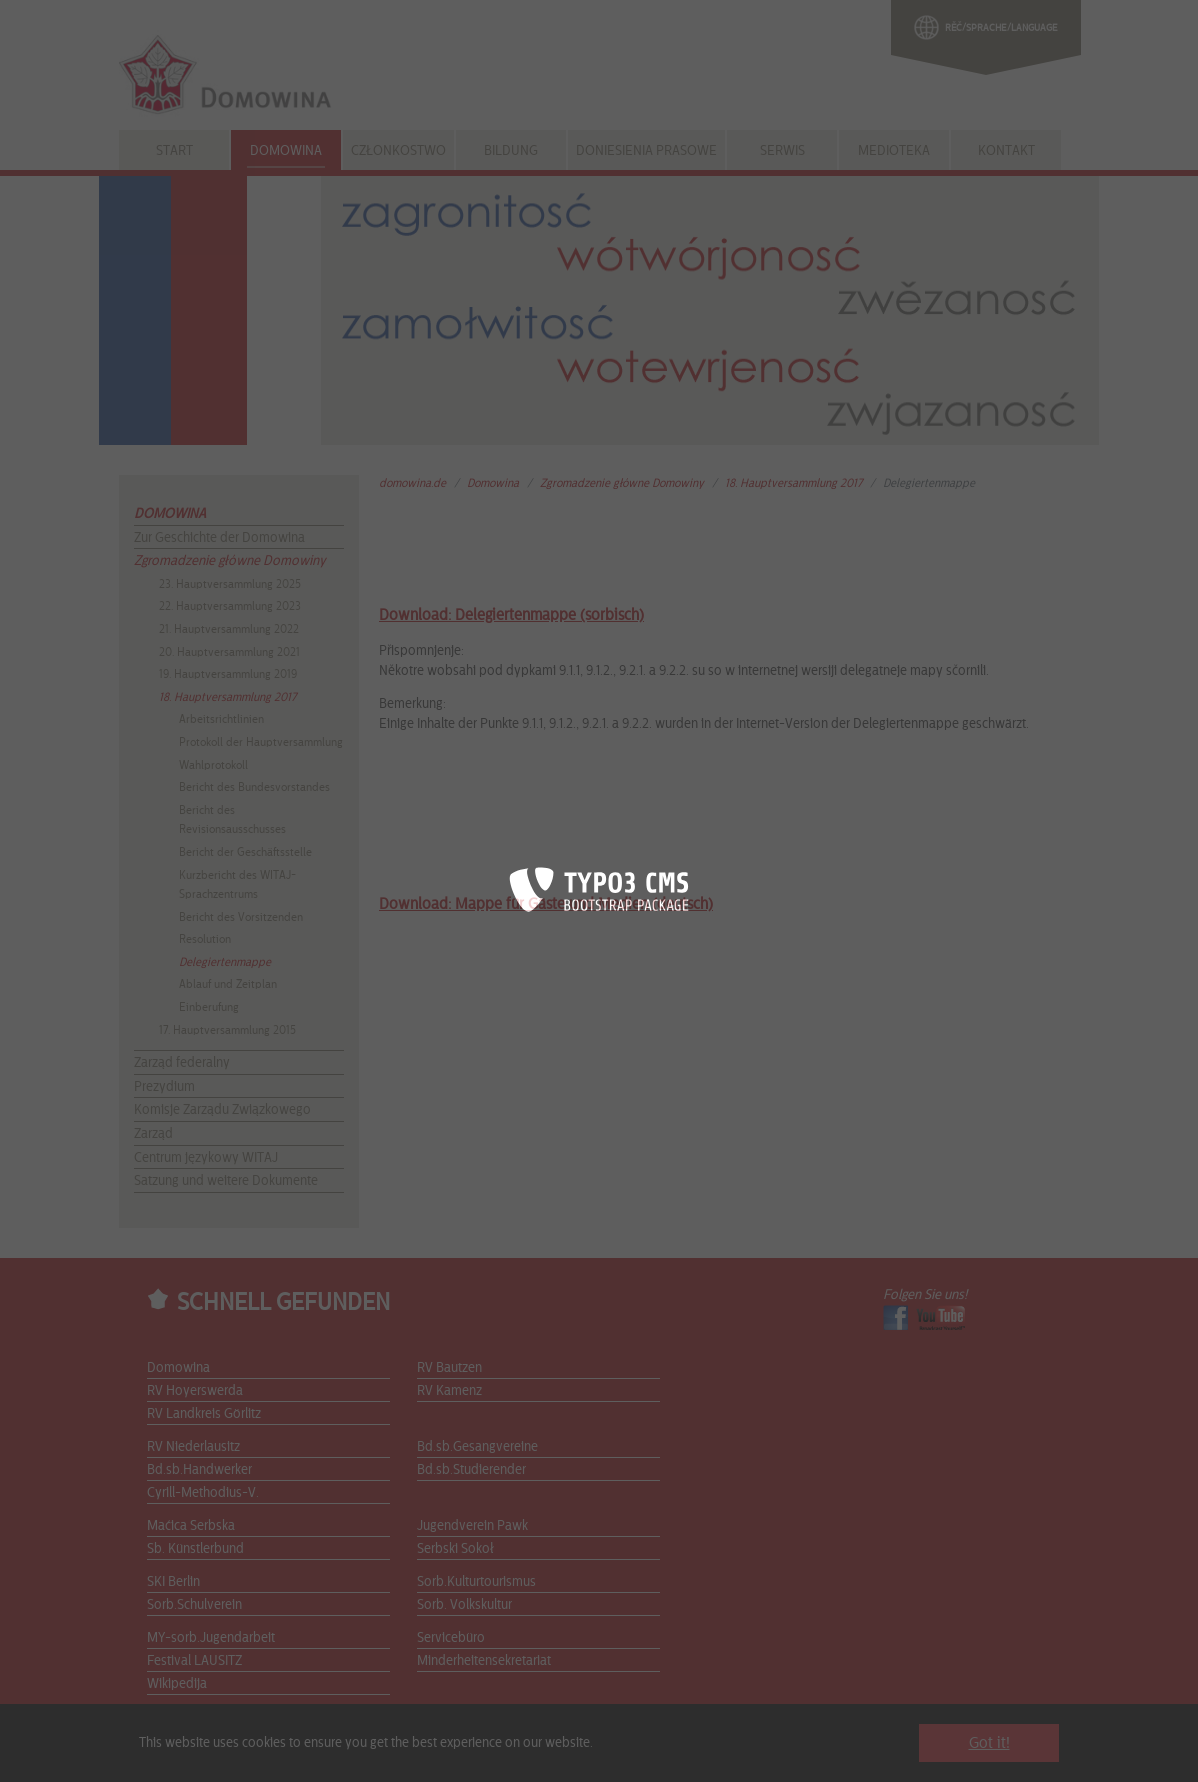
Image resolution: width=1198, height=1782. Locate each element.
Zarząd (153, 1134)
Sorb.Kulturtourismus (476, 1582)
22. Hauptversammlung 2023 (230, 606)
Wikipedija (177, 1684)
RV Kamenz (449, 1391)
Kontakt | (208, 1754)
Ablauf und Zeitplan (228, 984)
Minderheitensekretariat (484, 1661)
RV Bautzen (449, 1368)
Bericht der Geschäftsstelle (245, 852)
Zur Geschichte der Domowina (219, 538)
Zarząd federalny (182, 1063)
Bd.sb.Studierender (471, 1470)
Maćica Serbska (191, 1526)
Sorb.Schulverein (194, 1605)
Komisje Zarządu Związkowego (222, 1110)
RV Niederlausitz (193, 1447)
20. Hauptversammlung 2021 (229, 652)
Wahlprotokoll (213, 765)
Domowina (170, 514)
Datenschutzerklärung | (431, 1754)
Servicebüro (451, 1638)
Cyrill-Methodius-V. (203, 1493)
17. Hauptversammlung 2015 (227, 1030)
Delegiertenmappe (225, 962)
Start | (163, 1754)
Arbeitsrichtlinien (221, 719)
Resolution (205, 939)
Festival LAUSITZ (194, 1661)
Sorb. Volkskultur (464, 1605)
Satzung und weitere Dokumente (226, 1181)
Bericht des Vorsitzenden (241, 917)
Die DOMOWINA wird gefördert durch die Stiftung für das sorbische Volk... (707, 1754)
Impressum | (328, 1754)
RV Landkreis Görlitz (204, 1414)
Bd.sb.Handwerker (199, 1470)
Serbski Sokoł (455, 1549)
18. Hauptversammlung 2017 (227, 697)
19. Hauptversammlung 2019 (228, 674)
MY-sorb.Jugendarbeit (211, 1638)
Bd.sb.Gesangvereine (477, 1447)
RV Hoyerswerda (195, 1391)
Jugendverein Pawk (472, 1526)
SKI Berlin (173, 1582)
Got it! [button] (989, 1743)
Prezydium (164, 1087)
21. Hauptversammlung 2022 (229, 629)
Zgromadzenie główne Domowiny (230, 561)
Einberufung (209, 1007)
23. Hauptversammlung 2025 (230, 584)
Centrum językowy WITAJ (206, 1158)
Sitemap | (263, 1754)
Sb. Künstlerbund (195, 1549)
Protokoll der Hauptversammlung (261, 742)
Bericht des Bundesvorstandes (254, 787)
